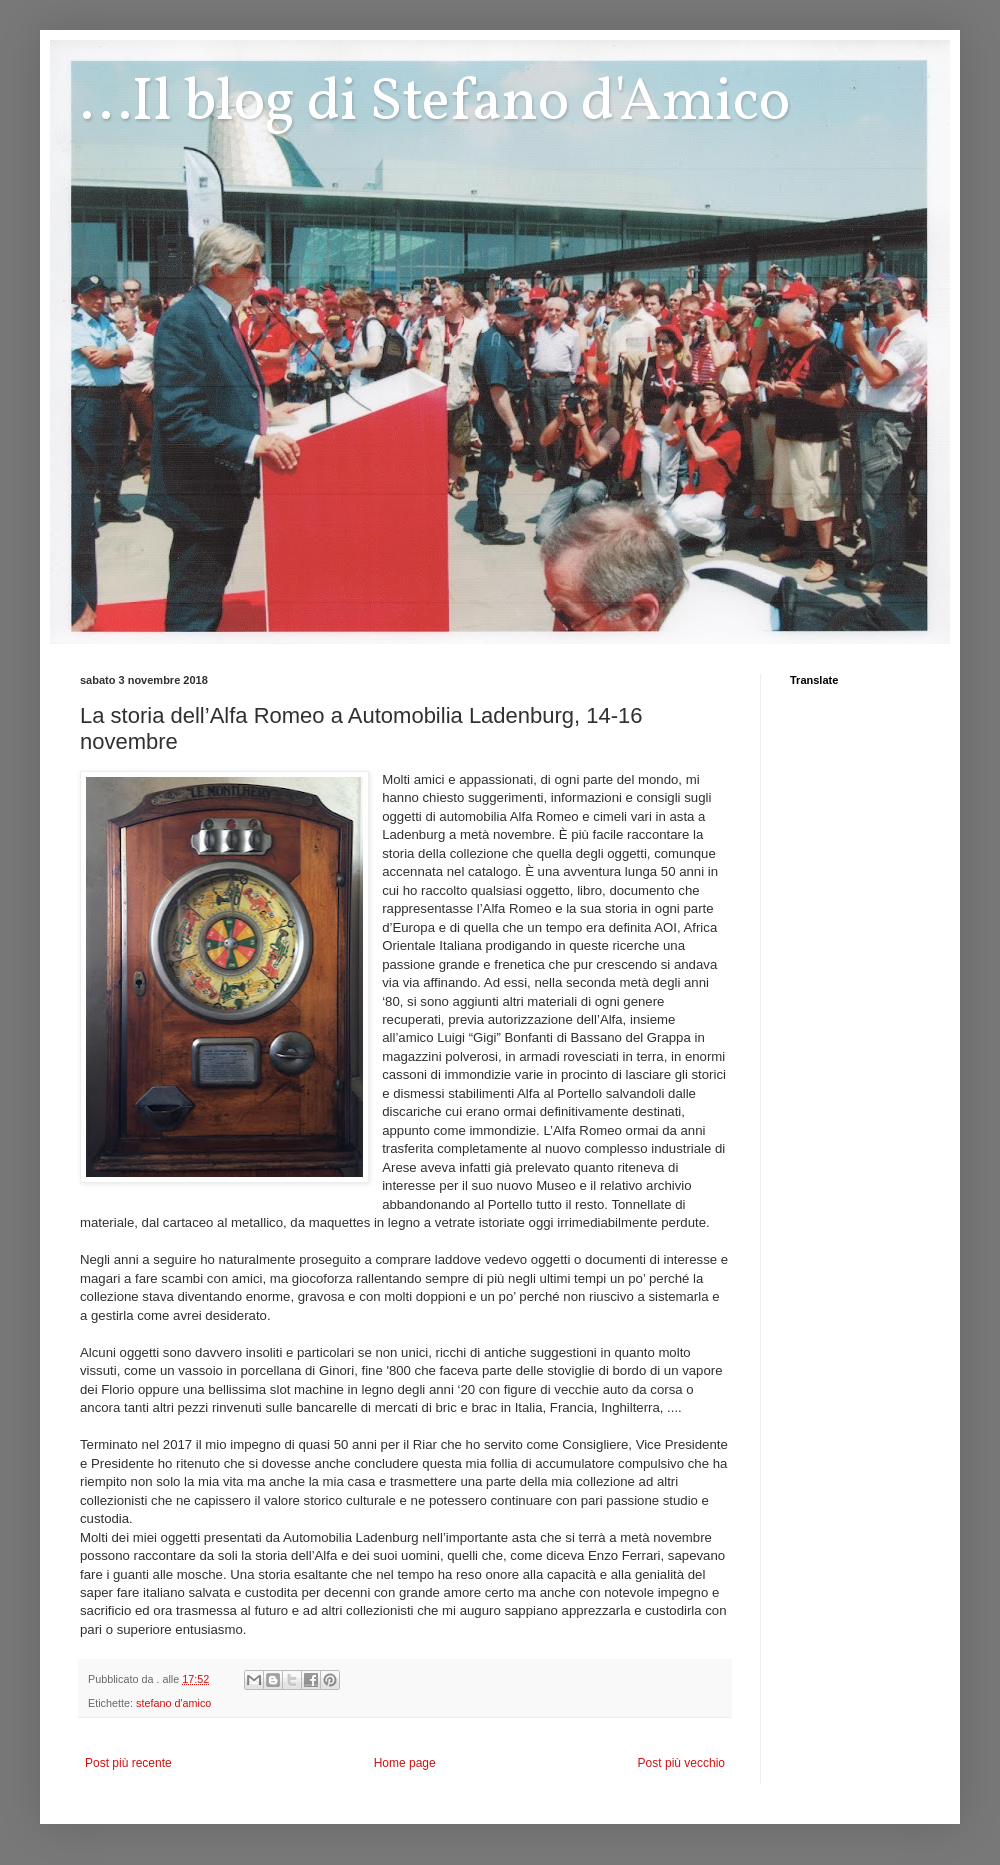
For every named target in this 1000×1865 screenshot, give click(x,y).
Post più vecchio (681, 1763)
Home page (405, 1763)
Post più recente (128, 1763)
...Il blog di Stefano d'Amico (435, 103)
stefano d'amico (173, 1703)
